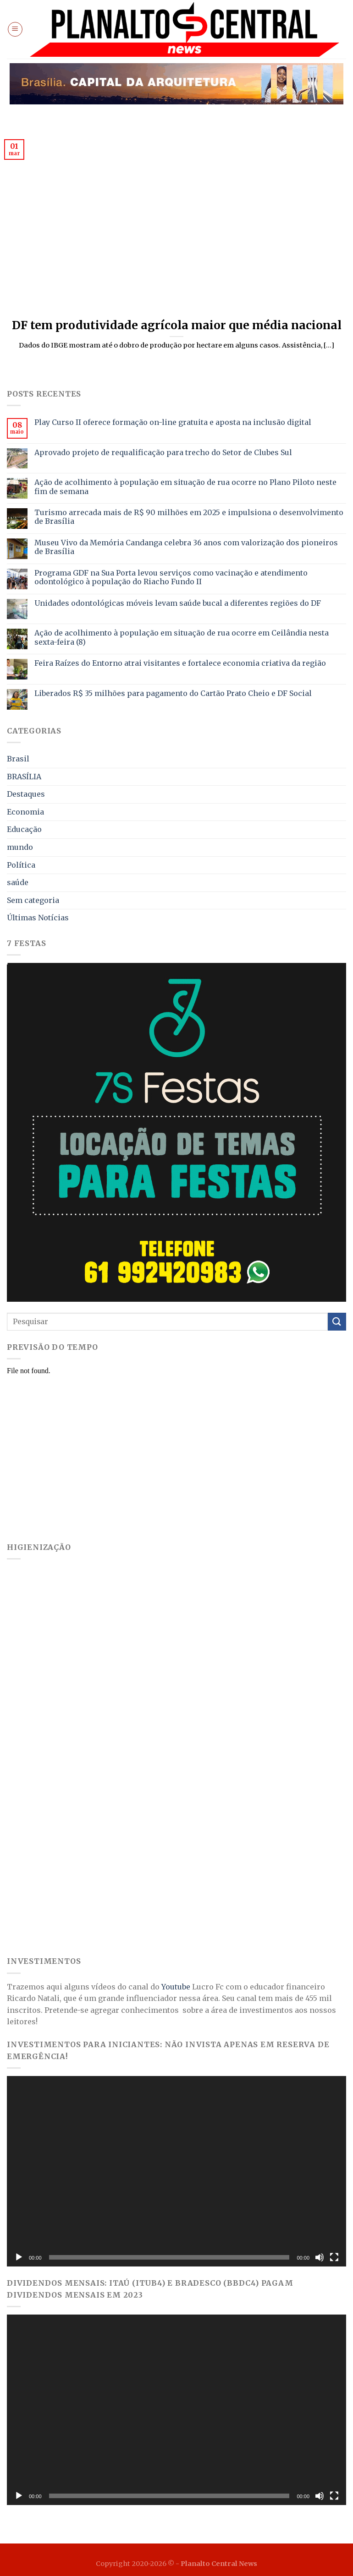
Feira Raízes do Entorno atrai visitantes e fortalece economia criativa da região (180, 663)
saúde (17, 882)
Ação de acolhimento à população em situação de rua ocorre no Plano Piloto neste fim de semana (185, 486)
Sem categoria (33, 900)
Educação (24, 829)
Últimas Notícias (38, 917)
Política (21, 865)
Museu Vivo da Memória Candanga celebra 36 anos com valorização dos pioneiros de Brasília (186, 547)
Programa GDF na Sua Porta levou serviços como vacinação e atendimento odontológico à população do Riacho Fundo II (171, 577)
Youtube (175, 1986)
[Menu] (15, 29)
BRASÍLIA (24, 776)
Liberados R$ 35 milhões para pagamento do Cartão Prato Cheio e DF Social (173, 693)
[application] (176, 2171)
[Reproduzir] (18, 2257)
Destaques (26, 794)
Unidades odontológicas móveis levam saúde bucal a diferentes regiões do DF (177, 603)
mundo (20, 847)
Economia (25, 811)
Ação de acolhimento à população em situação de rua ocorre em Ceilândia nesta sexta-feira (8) (181, 637)
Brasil (18, 758)
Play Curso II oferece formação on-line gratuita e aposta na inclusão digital (172, 422)
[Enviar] (337, 1322)
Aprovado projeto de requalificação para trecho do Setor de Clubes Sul (163, 452)
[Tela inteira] (334, 2257)
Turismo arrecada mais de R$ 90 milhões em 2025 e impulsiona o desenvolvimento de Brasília (188, 517)
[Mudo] (319, 2257)
